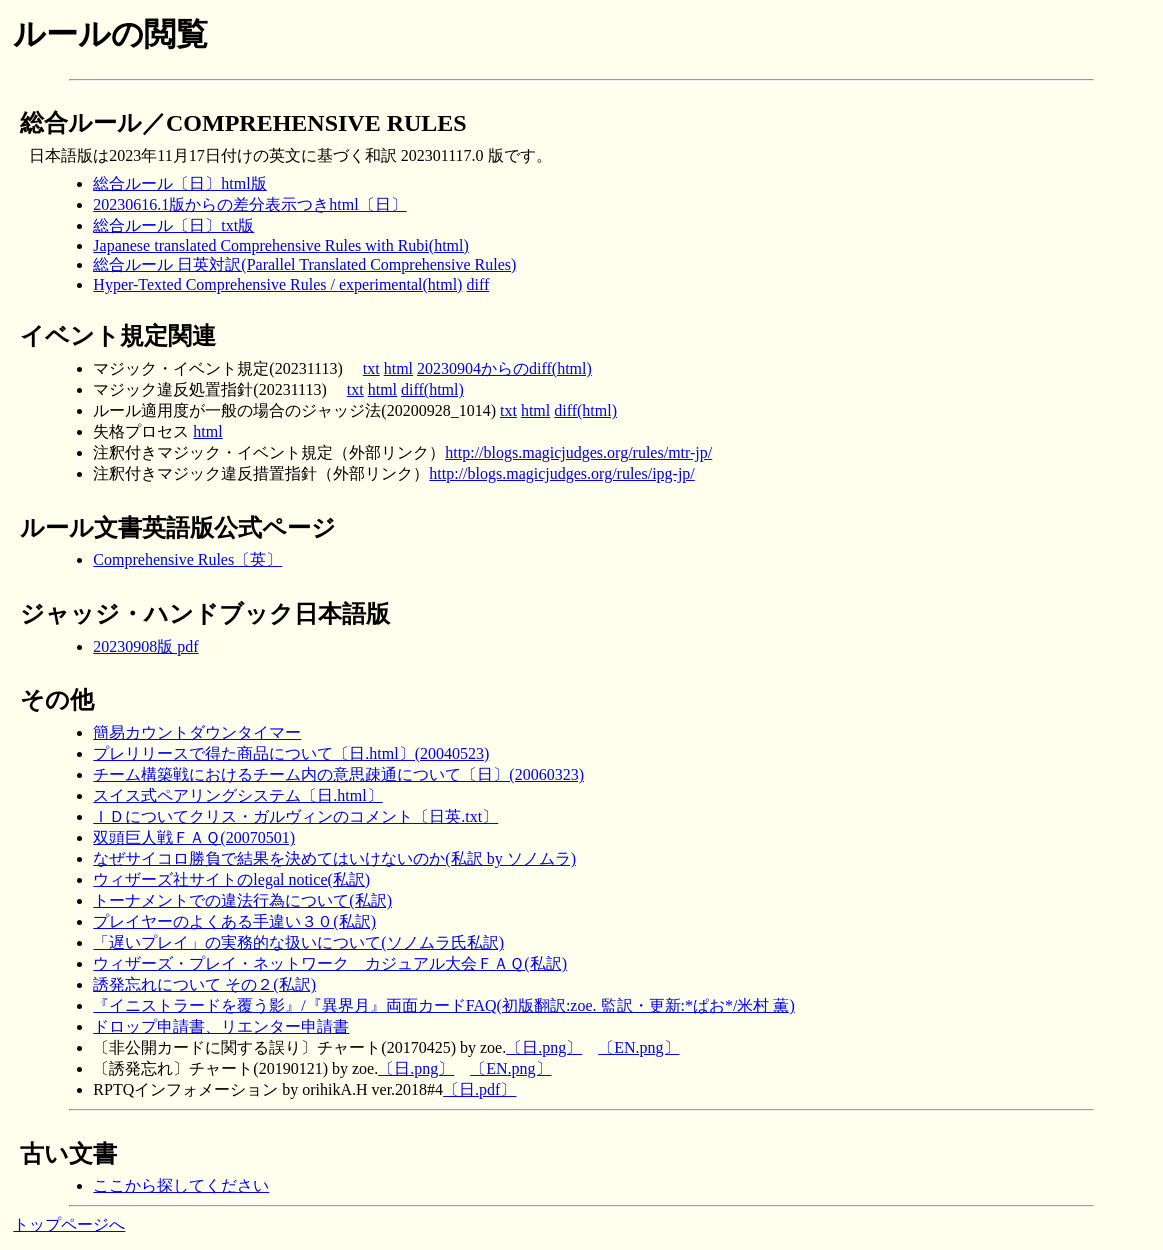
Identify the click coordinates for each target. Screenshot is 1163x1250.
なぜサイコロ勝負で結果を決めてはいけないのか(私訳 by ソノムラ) (334, 858)
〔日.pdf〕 (479, 1089)
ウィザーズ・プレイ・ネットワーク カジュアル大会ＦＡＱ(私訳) (330, 963)
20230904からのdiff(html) (504, 368)
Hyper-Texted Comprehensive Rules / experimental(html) (277, 284)
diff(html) (432, 389)
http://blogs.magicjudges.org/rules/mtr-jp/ (578, 452)
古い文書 (68, 1154)
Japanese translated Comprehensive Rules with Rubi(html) (280, 245)
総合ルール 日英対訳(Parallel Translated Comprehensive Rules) (304, 264)
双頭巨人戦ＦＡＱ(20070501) (194, 837)
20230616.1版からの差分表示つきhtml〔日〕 (249, 204)
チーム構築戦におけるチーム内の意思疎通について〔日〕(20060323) (338, 774)
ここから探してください (181, 1185)
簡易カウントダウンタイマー (197, 732)
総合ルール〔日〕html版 (179, 183)
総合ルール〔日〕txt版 (173, 225)
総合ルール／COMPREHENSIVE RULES (243, 123)
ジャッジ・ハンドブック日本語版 (205, 614)
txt (371, 368)
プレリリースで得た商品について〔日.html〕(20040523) (291, 753)
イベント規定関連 (118, 336)
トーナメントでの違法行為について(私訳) (242, 900)
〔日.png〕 (544, 1047)
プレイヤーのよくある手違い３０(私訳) (234, 921)
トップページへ (69, 1224)
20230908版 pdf (145, 646)
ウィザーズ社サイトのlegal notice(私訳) (231, 879)
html (398, 368)
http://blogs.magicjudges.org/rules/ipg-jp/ (561, 473)
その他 (57, 700)
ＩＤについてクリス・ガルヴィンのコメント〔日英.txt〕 (295, 816)
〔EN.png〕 (638, 1047)
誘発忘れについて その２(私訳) (204, 984)
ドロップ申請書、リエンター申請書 (221, 1026)
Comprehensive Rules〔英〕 (187, 559)
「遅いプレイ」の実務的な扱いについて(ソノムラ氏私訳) (298, 942)
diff (477, 284)
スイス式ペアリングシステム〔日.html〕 (237, 795)
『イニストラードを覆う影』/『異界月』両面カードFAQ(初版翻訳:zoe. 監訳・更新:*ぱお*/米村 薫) (443, 1005)
